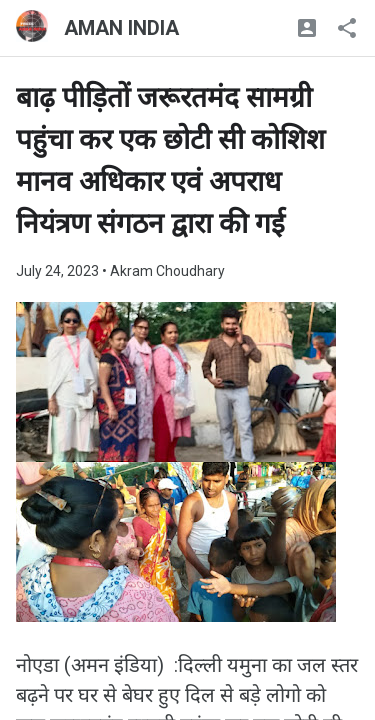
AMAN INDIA (121, 28)
